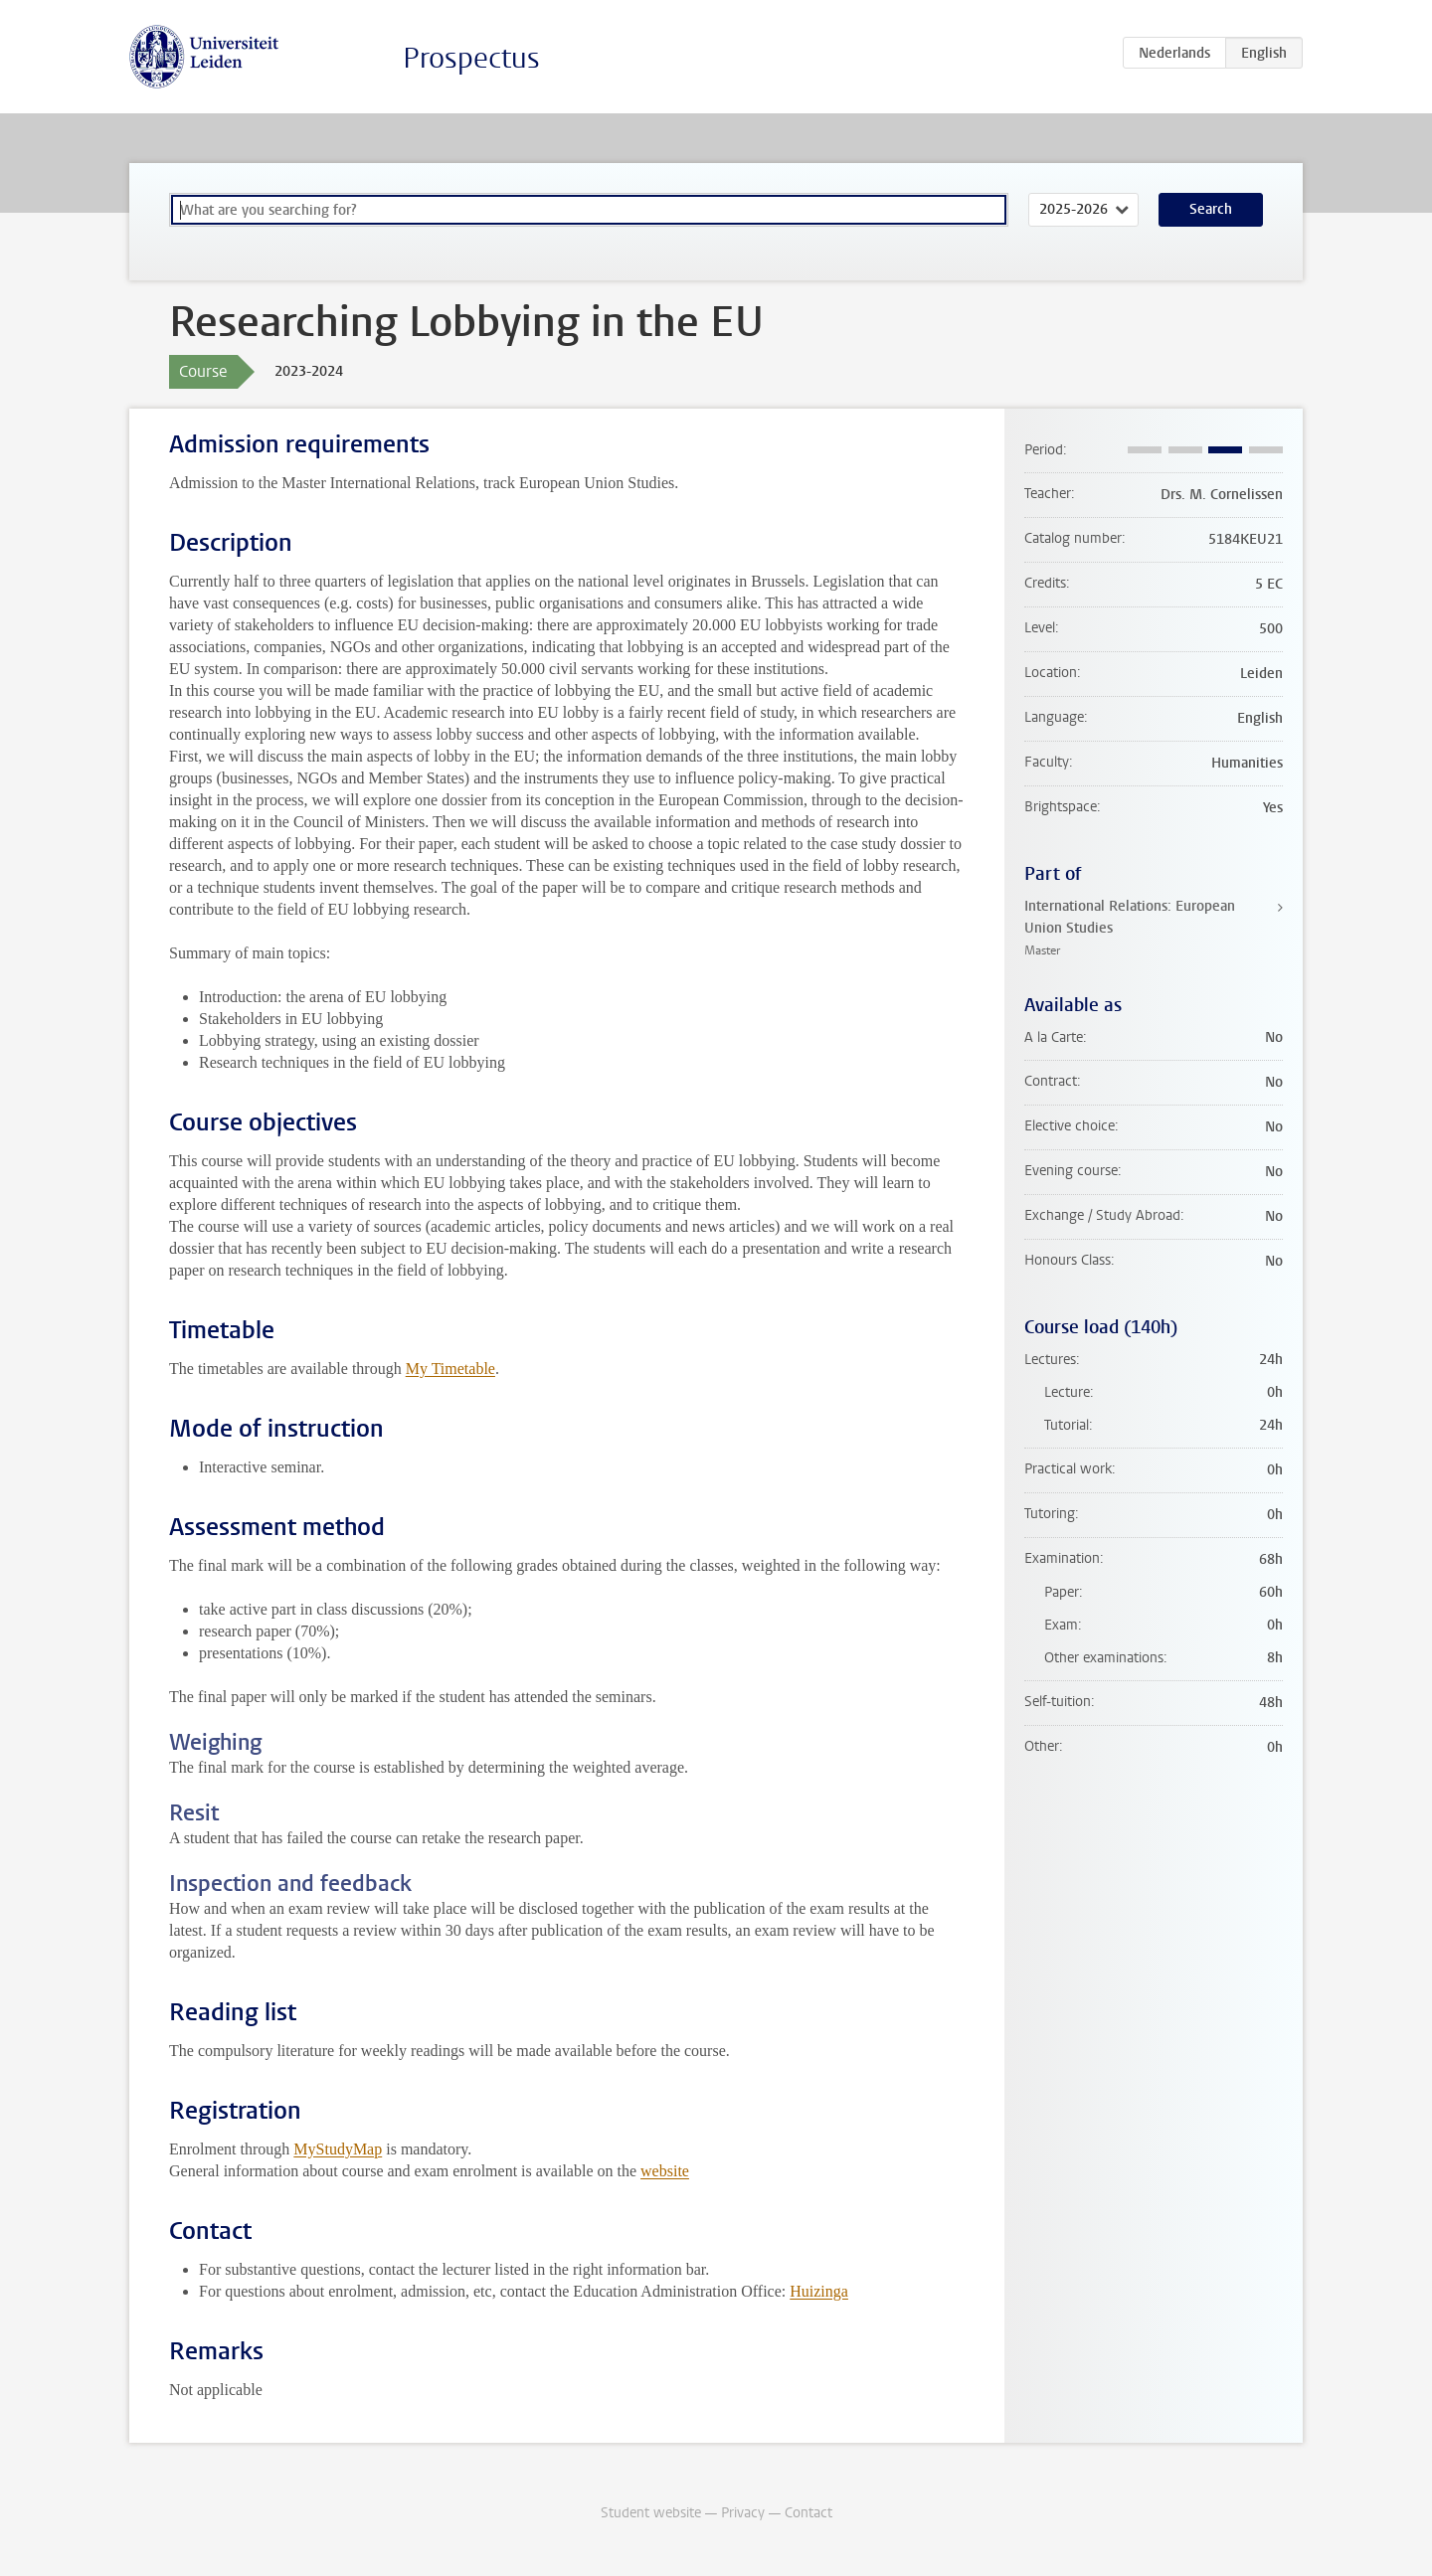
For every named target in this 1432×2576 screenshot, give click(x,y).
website (664, 2170)
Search (1210, 209)
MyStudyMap (337, 2149)
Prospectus (471, 58)
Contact (808, 2512)
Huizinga (819, 2291)
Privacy (743, 2512)
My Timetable (450, 1368)
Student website (651, 2512)
